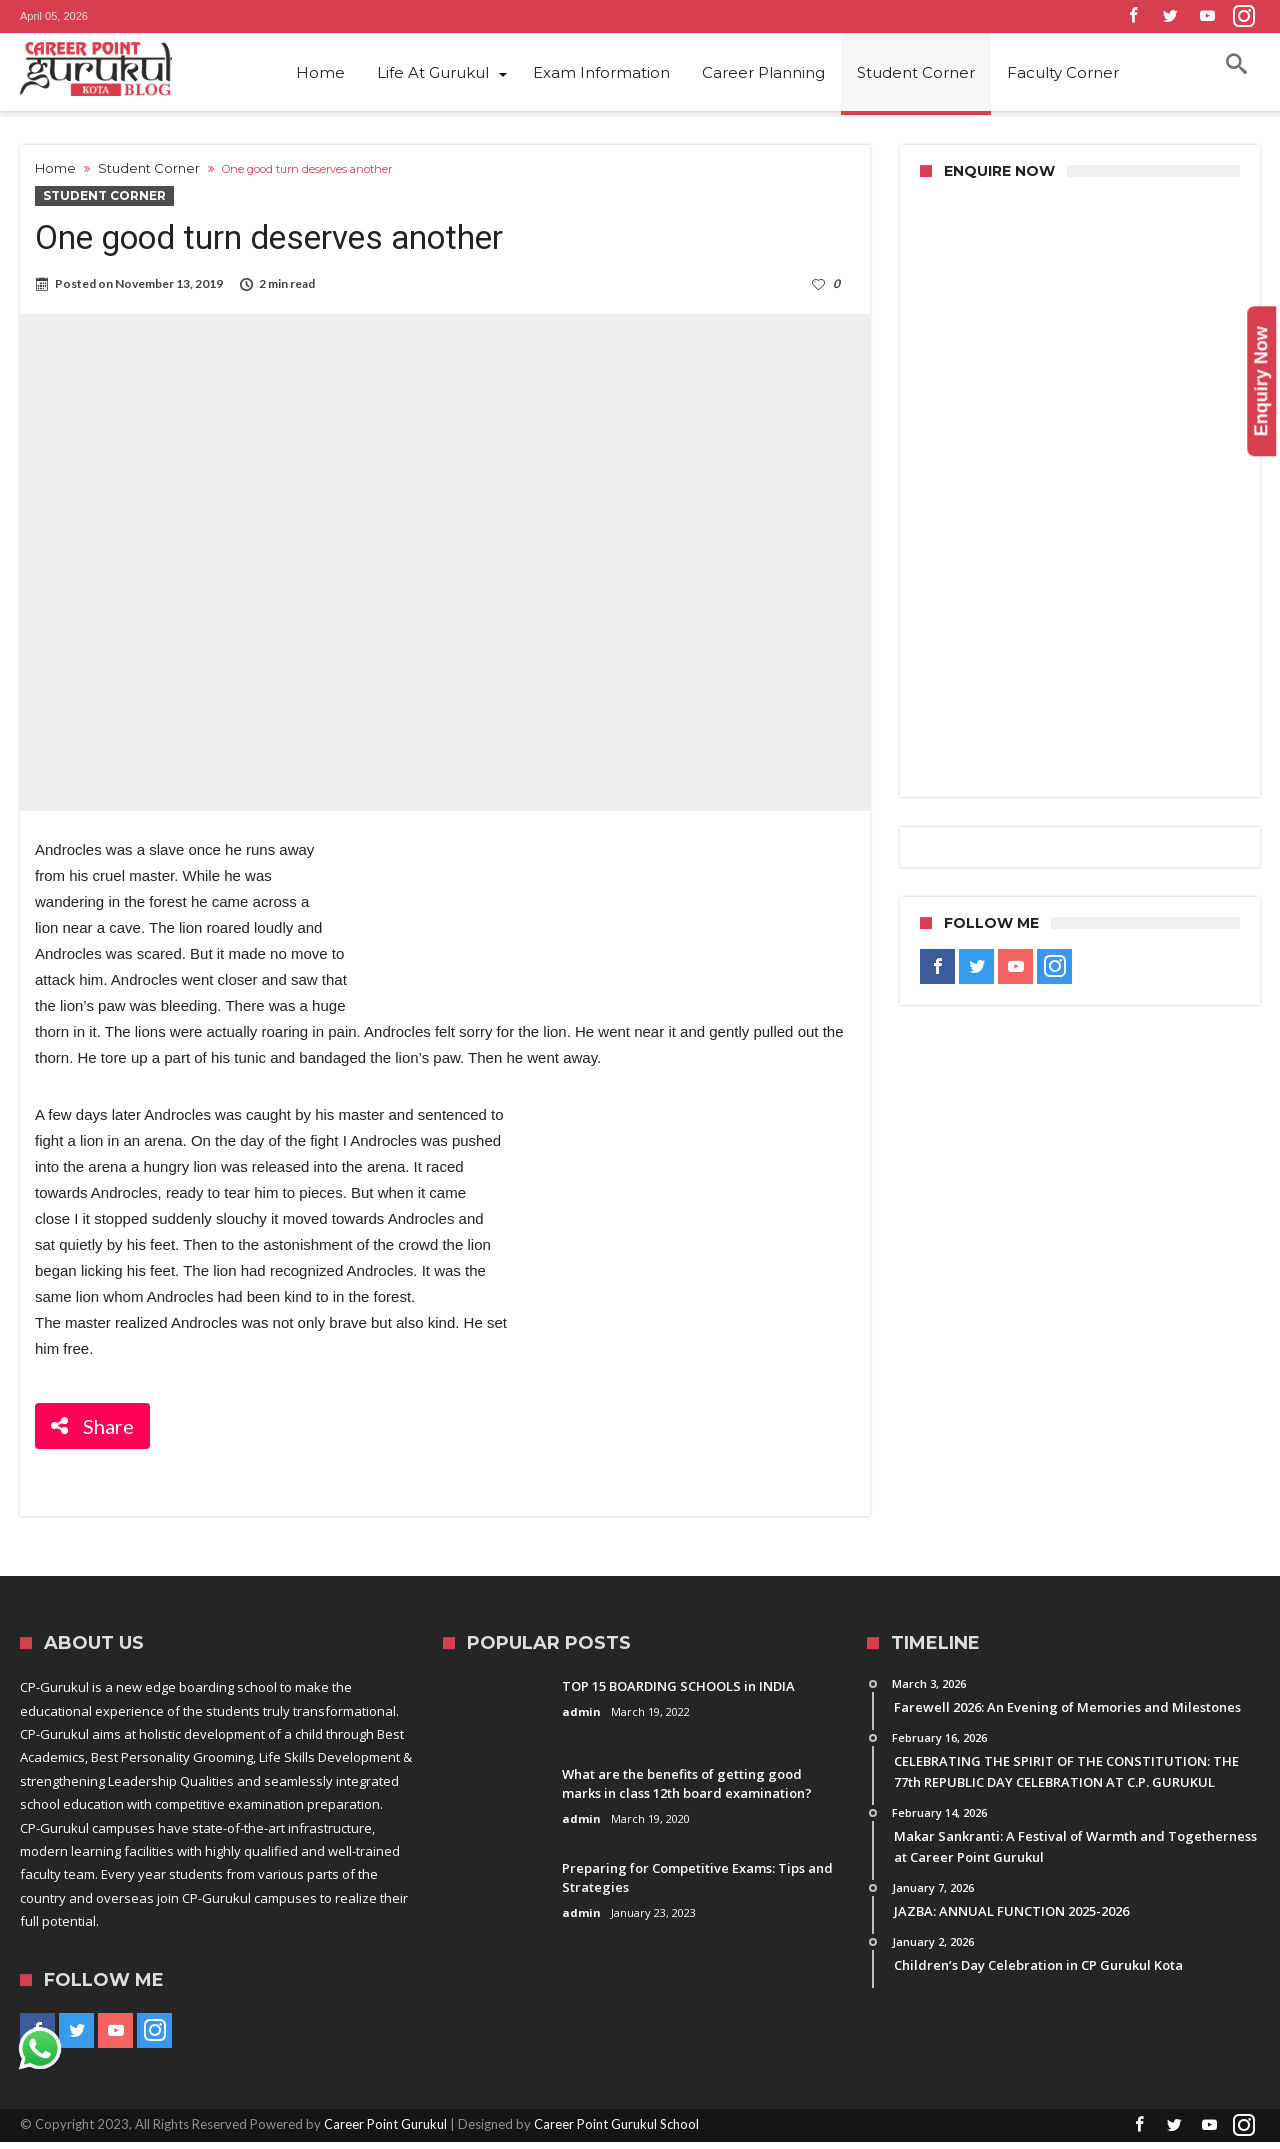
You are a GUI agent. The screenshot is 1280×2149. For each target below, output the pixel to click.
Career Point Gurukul (385, 2131)
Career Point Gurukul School (616, 2131)
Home (55, 168)
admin (581, 1718)
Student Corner (149, 168)
